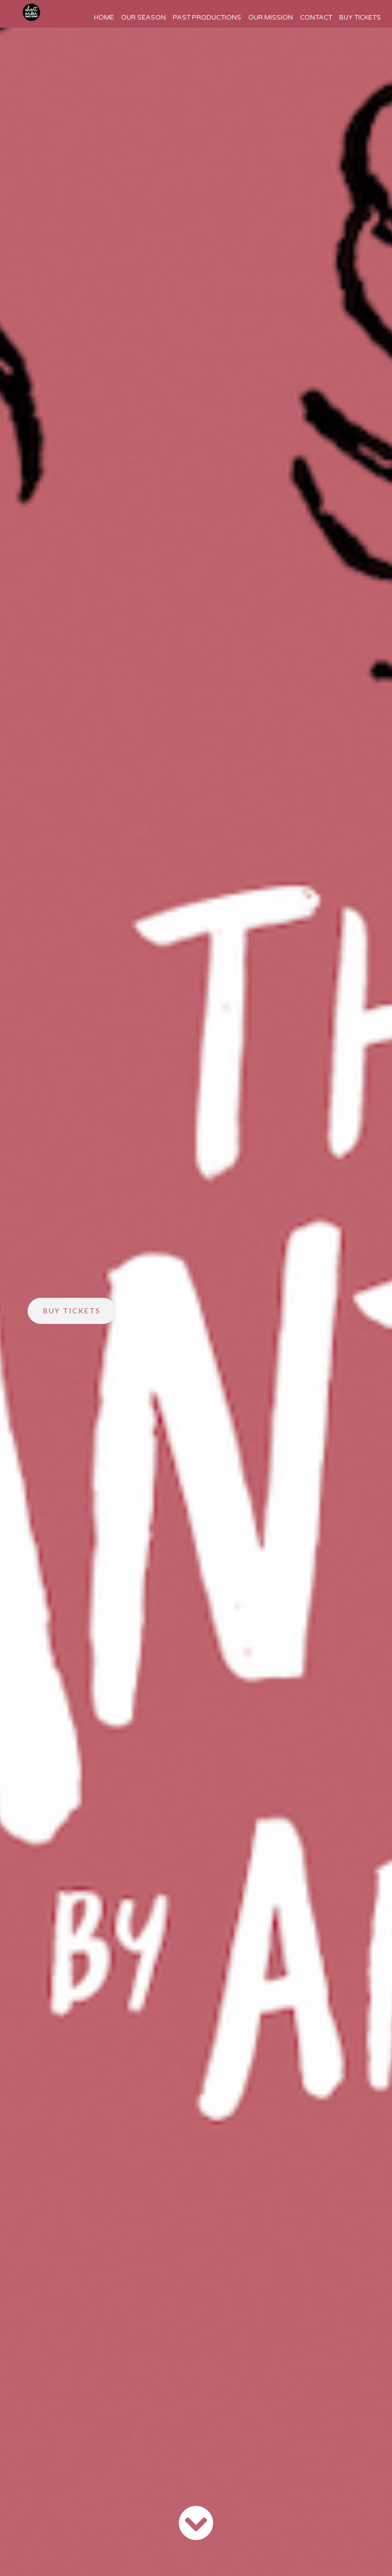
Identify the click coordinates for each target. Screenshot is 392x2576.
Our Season (143, 18)
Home (104, 18)
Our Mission (270, 18)
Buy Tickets (360, 18)
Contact (316, 18)
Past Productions (207, 18)
